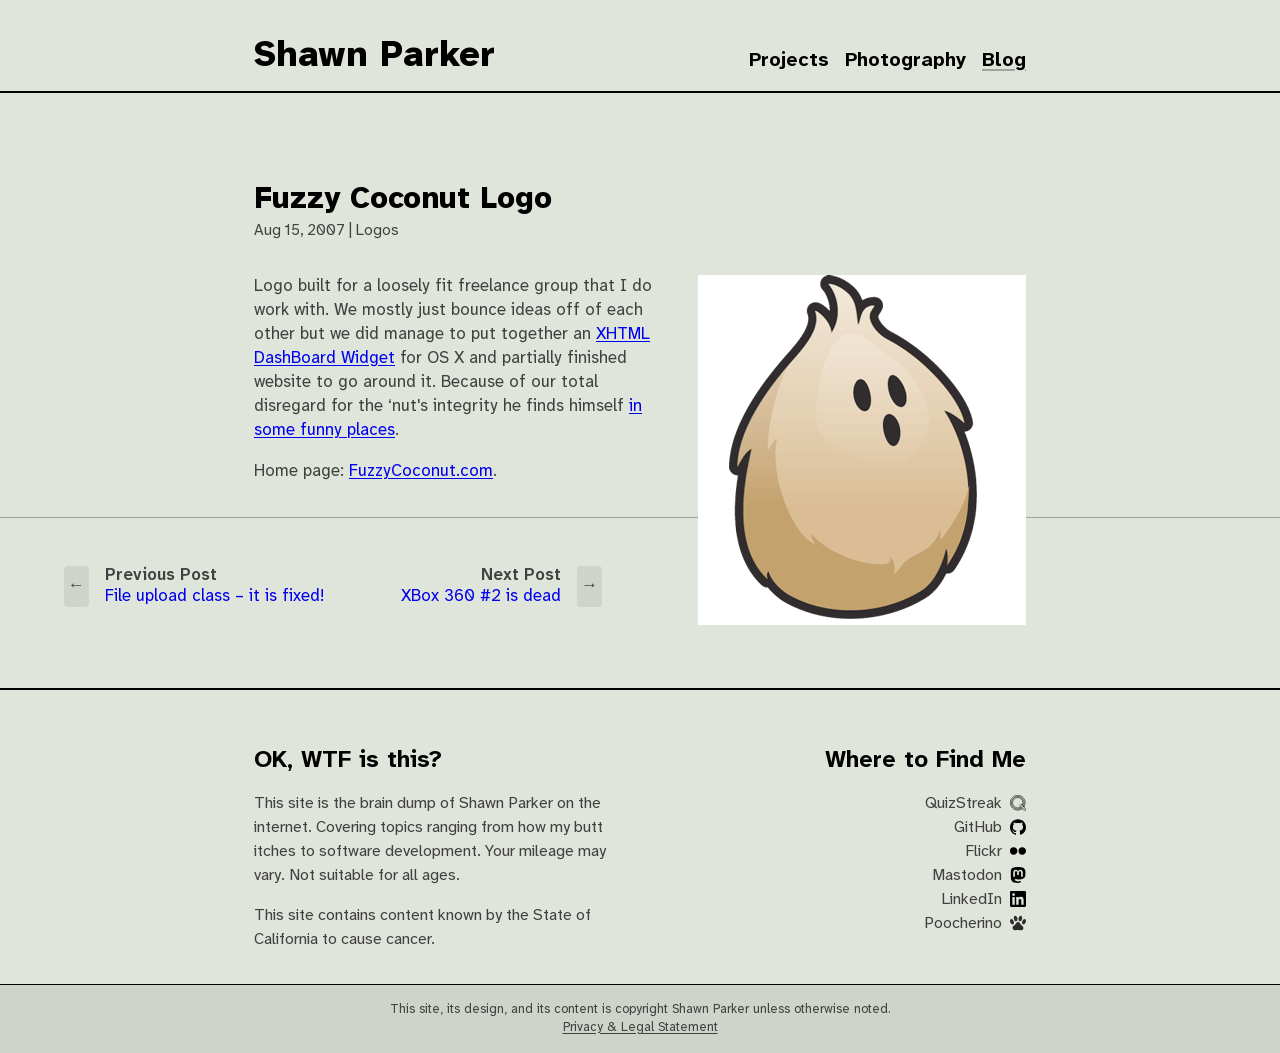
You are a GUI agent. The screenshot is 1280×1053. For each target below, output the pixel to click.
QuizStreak (975, 803)
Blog (1004, 60)
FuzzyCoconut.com (421, 471)
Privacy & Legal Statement (640, 1027)
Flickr (995, 851)
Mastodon (979, 875)
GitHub (990, 827)
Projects (789, 60)
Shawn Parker (374, 56)
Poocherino (975, 923)
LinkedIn (983, 899)
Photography (905, 60)
